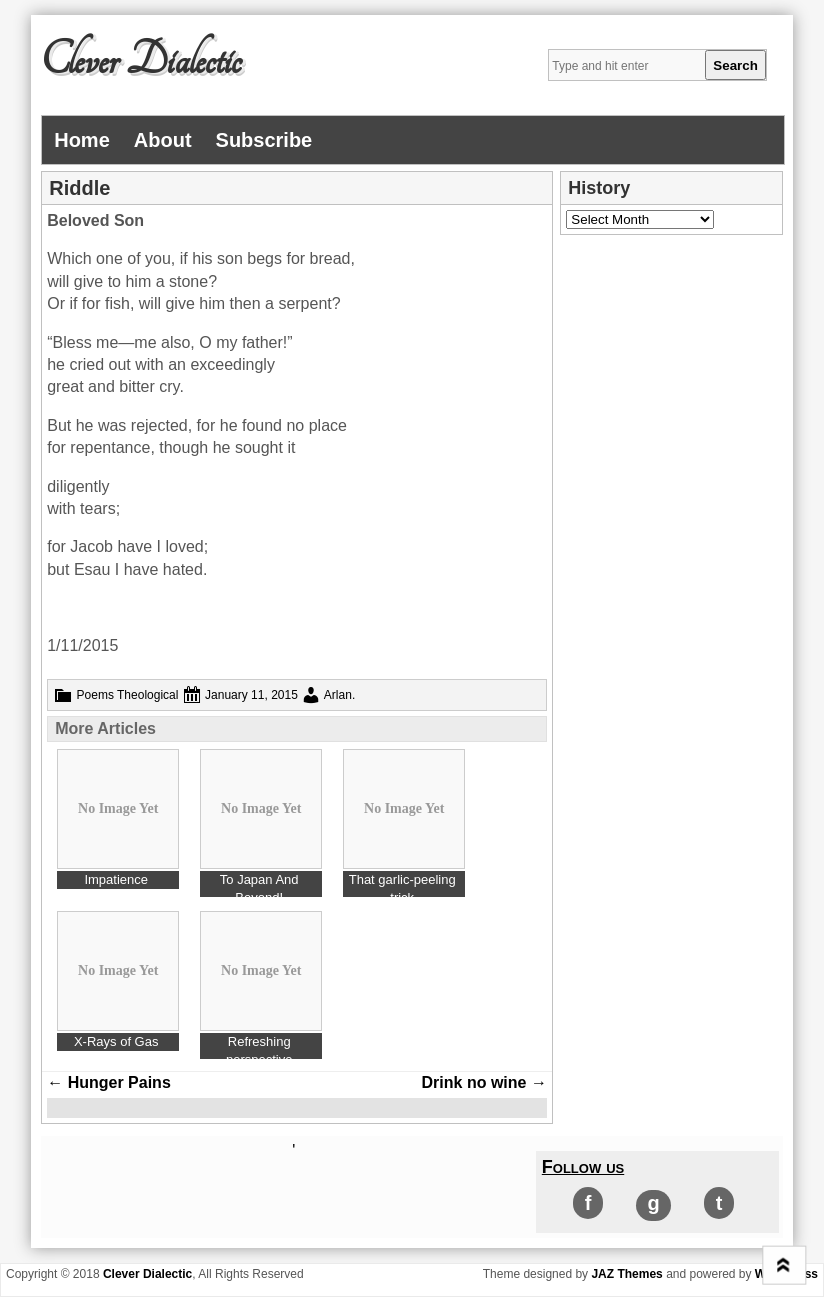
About (163, 140)
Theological (147, 695)
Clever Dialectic (141, 61)
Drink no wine (484, 1082)
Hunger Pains (109, 1082)
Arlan (338, 695)
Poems (95, 695)
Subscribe (264, 140)
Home (82, 140)
